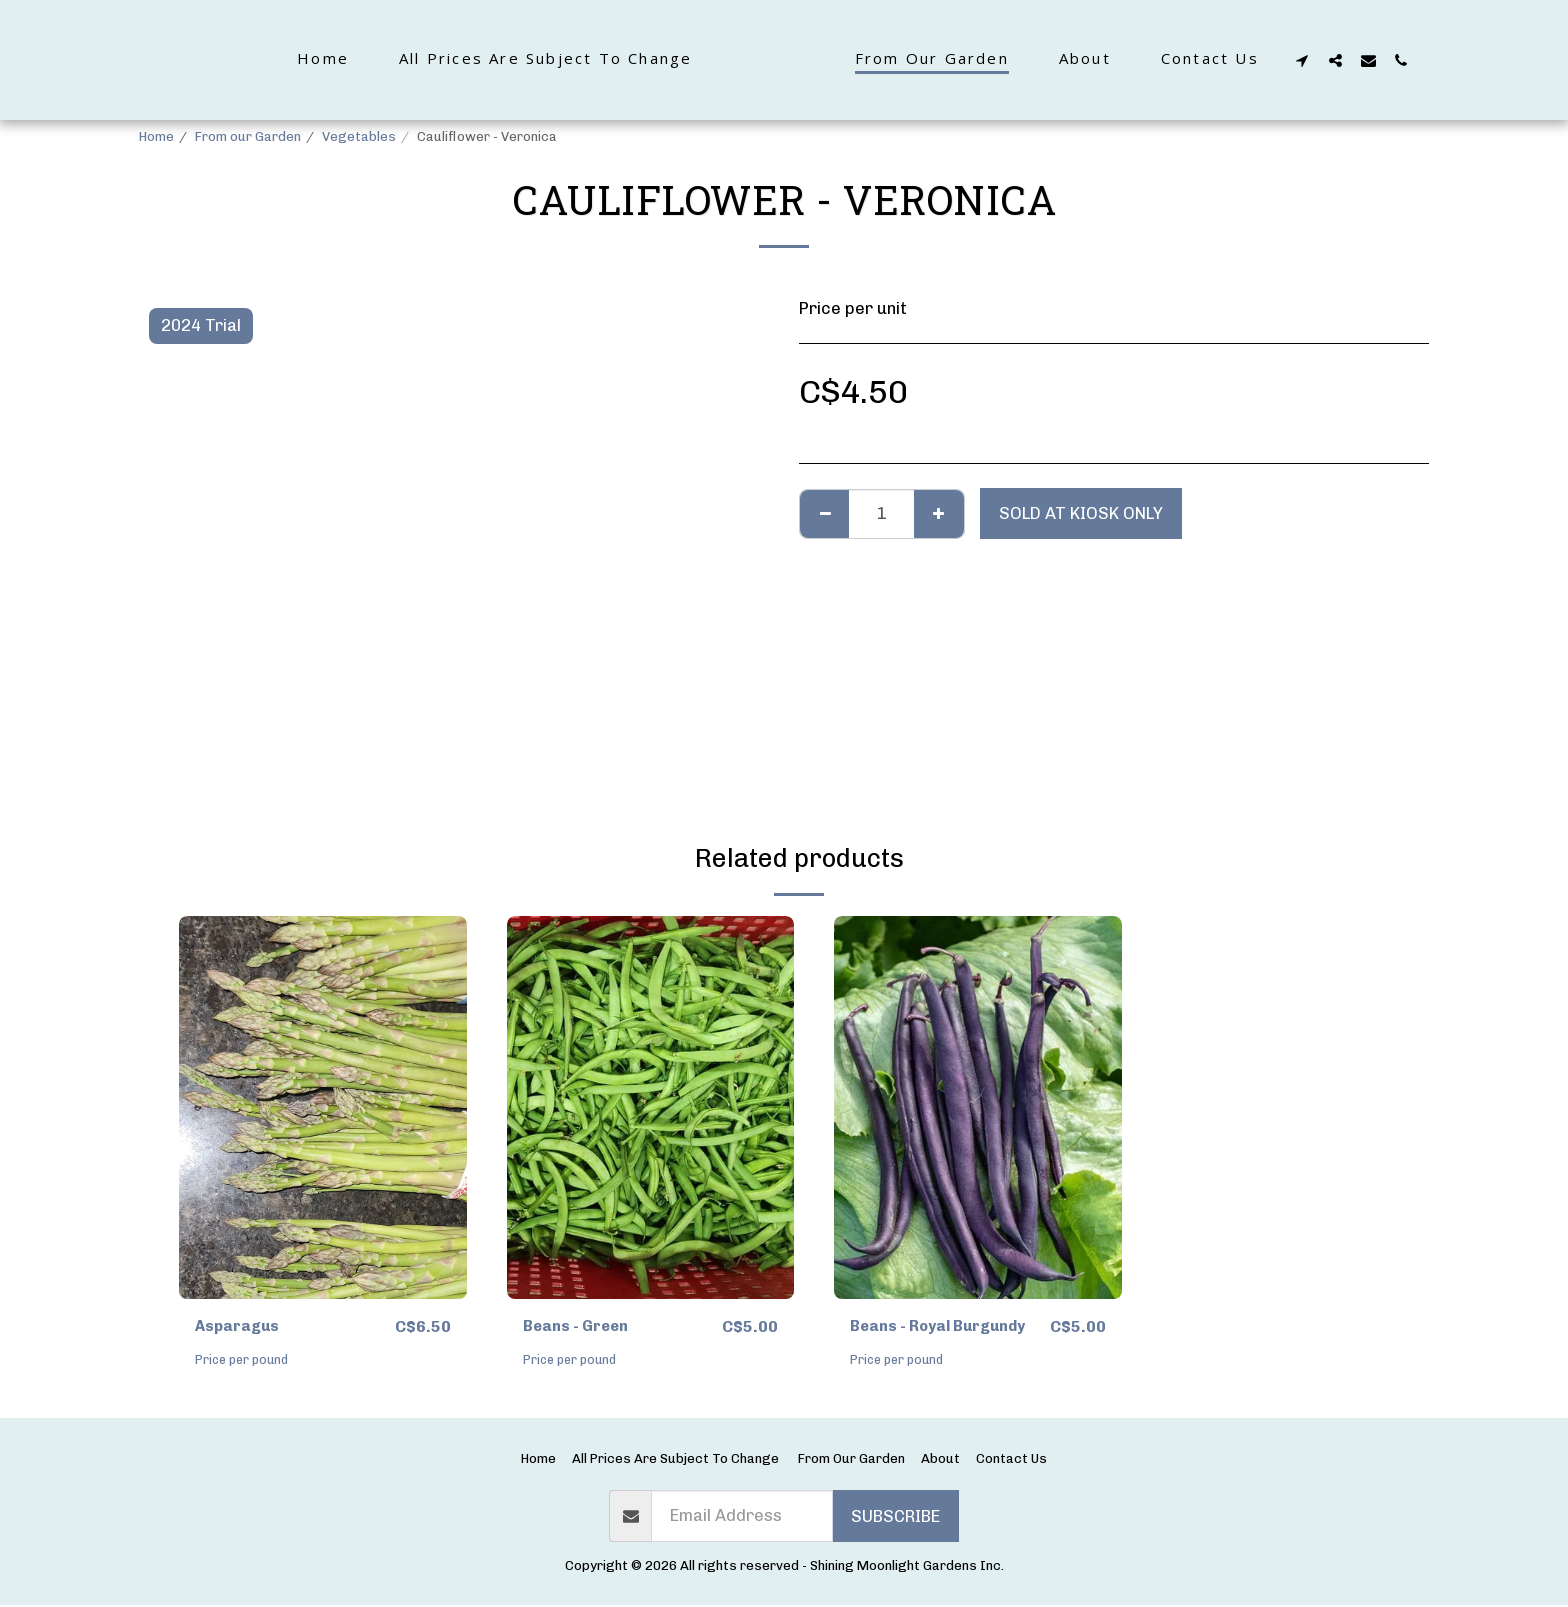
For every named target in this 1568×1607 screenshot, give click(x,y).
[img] (323, 1107)
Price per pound (245, 1361)
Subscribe (895, 1517)
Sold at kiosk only (1081, 513)
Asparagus (241, 1327)
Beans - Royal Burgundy (947, 1327)
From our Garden (248, 136)
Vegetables (359, 136)
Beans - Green (580, 1327)
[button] (1349, 60)
